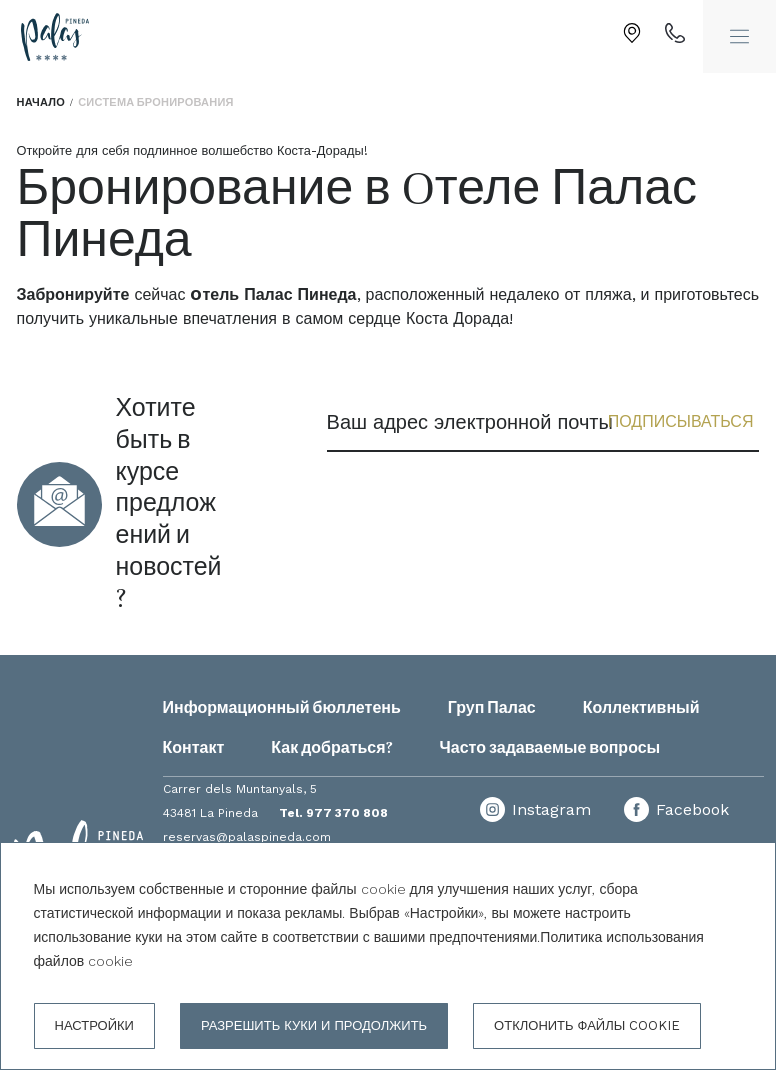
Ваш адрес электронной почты (470, 422)
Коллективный (641, 708)
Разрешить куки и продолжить (314, 1025)
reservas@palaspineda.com (247, 837)
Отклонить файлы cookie (587, 1025)
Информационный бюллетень (282, 708)
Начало (41, 102)
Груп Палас (492, 708)
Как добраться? (331, 748)
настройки (94, 1025)
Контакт (194, 748)
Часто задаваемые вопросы (550, 748)
